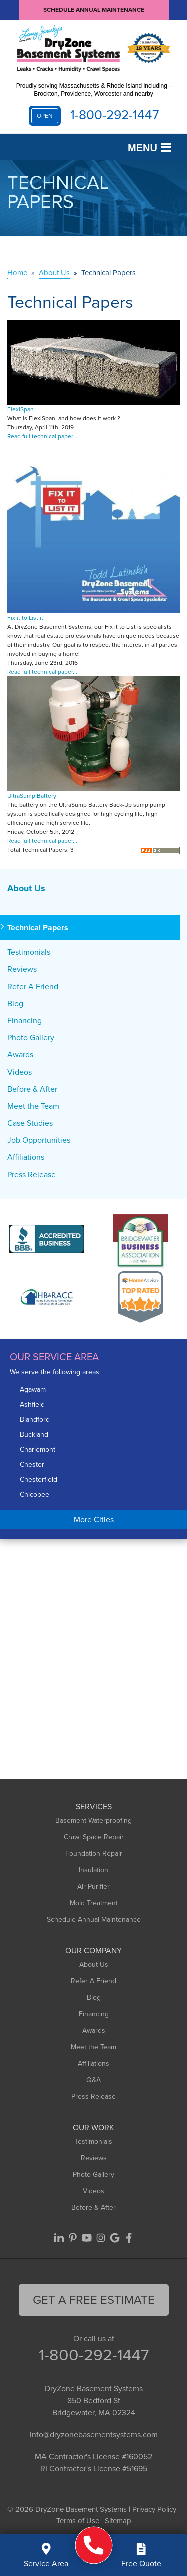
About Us (26, 888)
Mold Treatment (94, 1903)
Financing (24, 1020)
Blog (15, 1003)
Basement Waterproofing (93, 1820)
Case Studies (30, 1123)
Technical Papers (37, 927)
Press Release (31, 1174)
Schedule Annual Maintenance (93, 9)
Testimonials (28, 952)
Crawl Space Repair (94, 1837)
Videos (19, 1072)
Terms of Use (77, 2520)
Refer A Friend (32, 986)
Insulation (93, 1870)
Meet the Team (33, 1106)
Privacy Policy (154, 2509)
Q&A (93, 2080)
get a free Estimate (94, 2300)
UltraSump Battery (31, 795)
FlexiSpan (20, 409)
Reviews (22, 969)
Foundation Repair (93, 1853)
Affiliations (25, 1157)
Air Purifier (93, 1886)
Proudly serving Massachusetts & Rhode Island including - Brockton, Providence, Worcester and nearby (93, 90)
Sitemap (118, 2520)
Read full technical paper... (42, 436)
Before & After (32, 1089)
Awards (20, 1054)
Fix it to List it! (26, 617)
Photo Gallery (30, 1037)
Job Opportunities (38, 1140)
